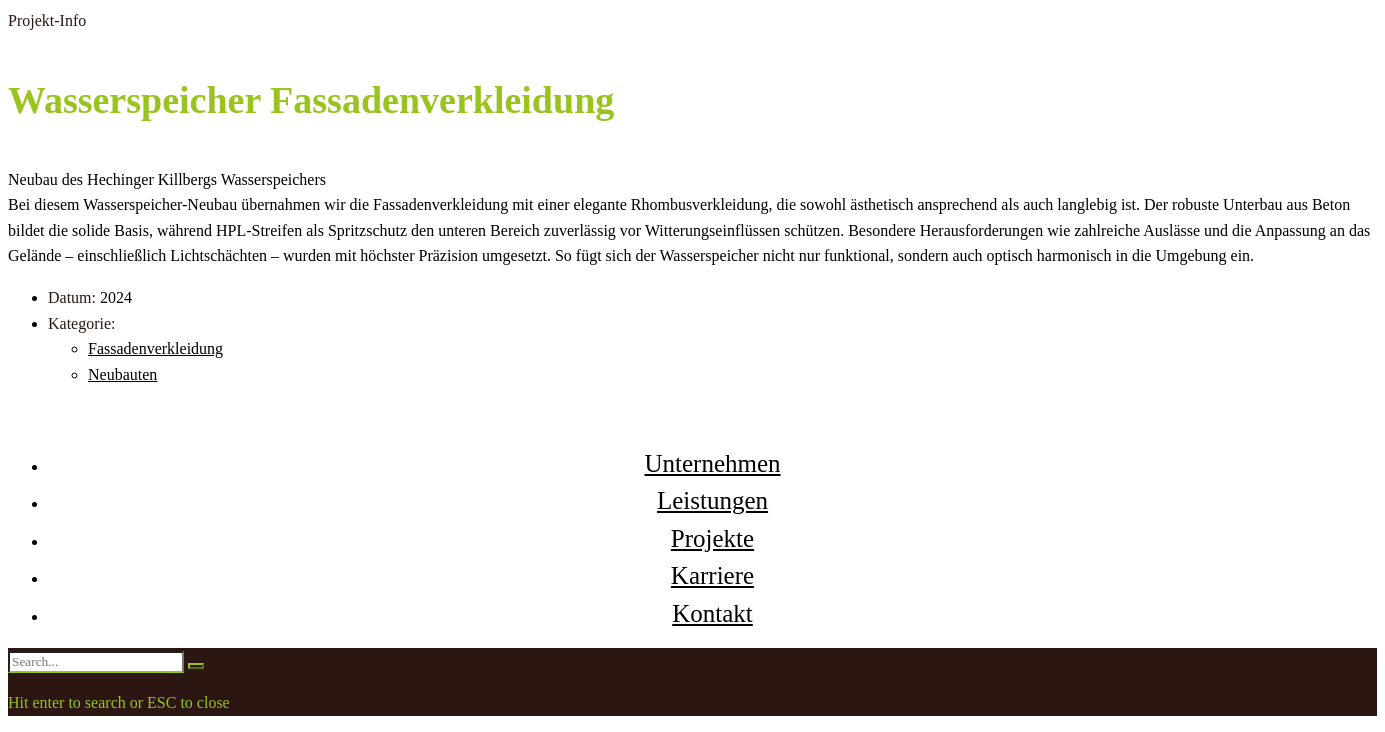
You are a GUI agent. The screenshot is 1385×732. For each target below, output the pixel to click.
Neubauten (122, 374)
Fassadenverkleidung (155, 348)
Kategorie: (82, 323)
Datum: (72, 297)
